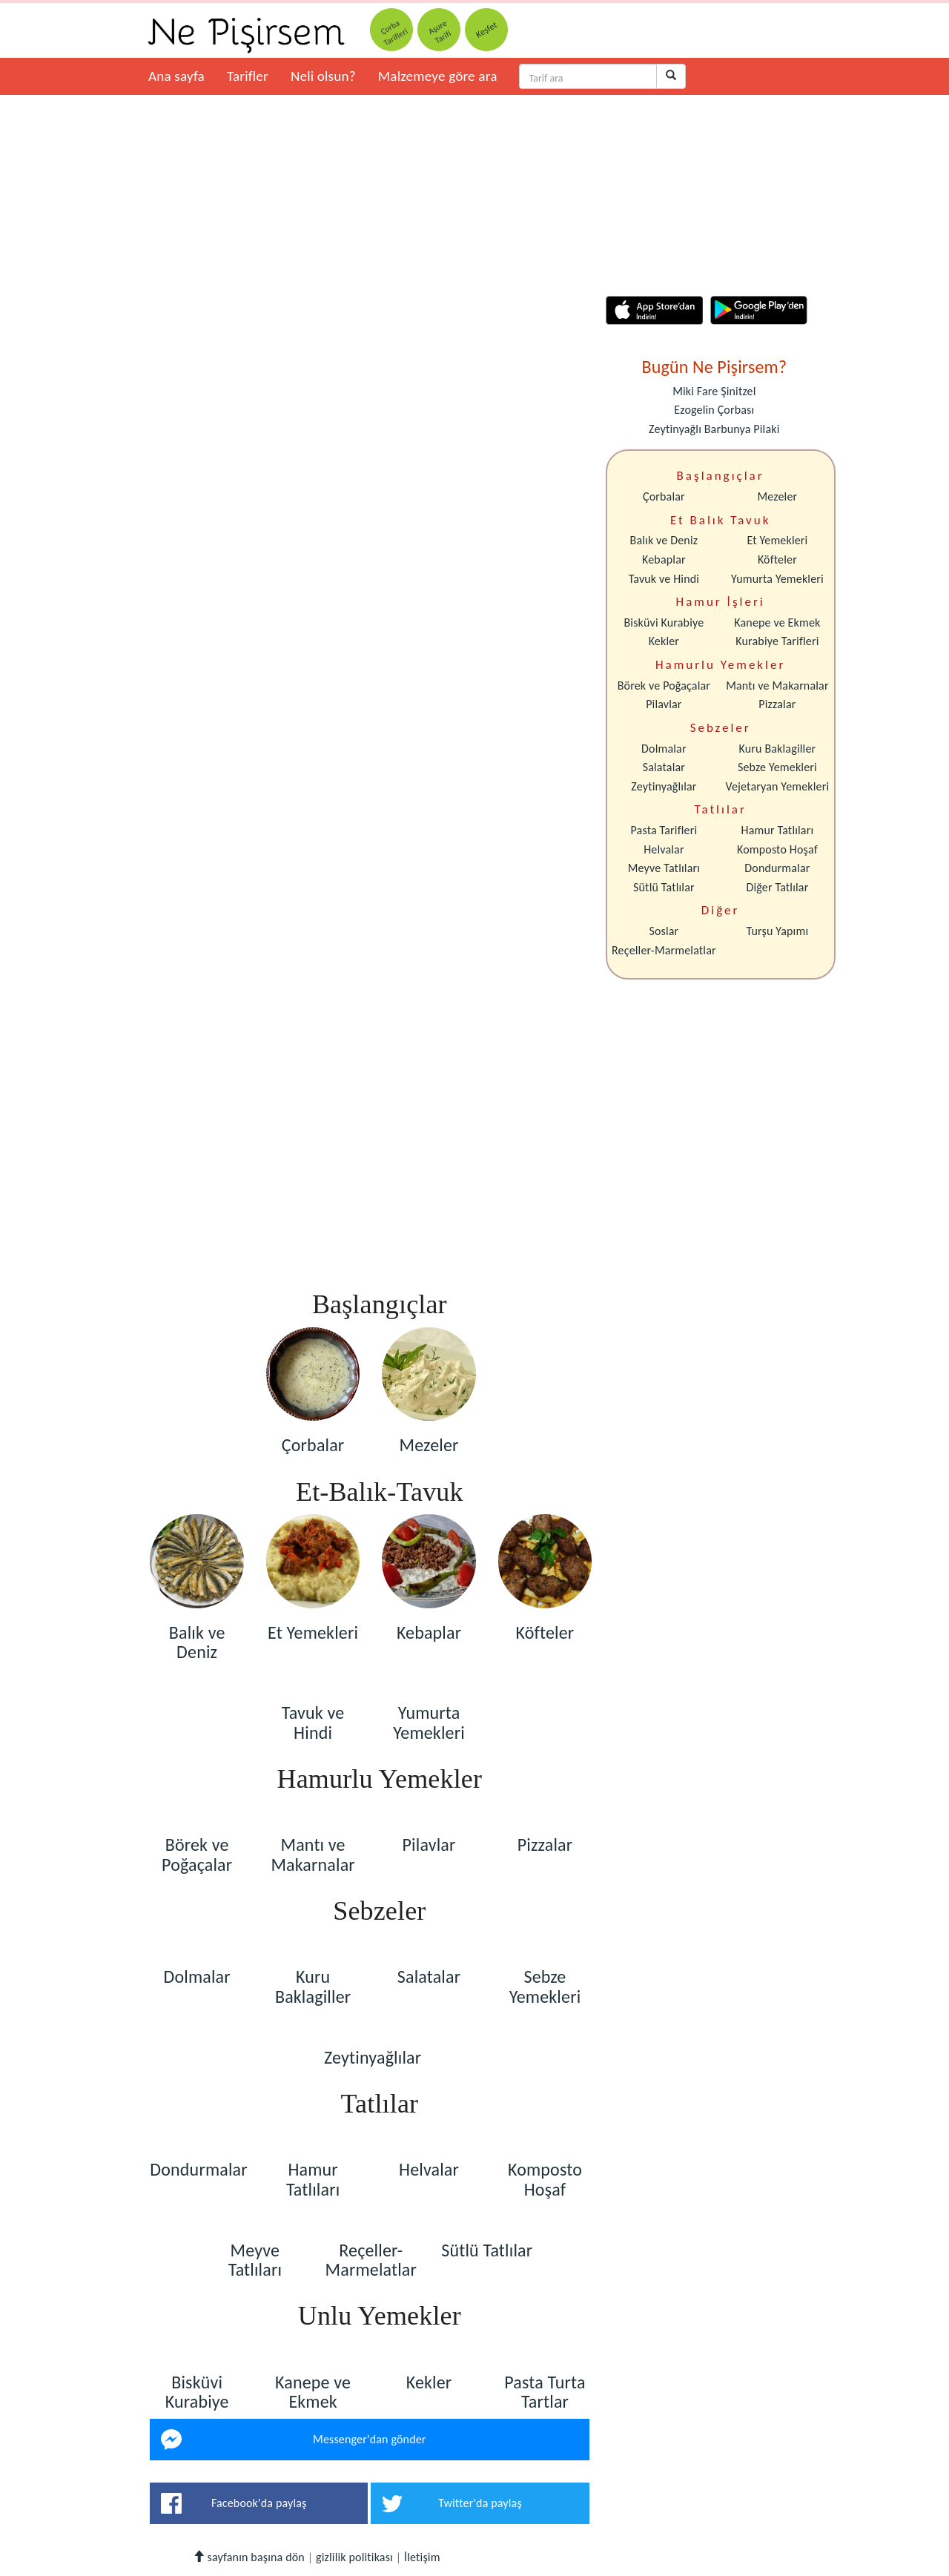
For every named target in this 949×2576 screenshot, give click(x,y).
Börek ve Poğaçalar (664, 685)
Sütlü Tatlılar (664, 887)
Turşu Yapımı (778, 931)
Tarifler (247, 76)
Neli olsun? (323, 76)
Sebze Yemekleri (777, 767)
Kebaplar (664, 559)
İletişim (422, 2557)
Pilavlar (663, 704)
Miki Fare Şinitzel (713, 391)
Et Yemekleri (777, 540)
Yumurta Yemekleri (777, 579)
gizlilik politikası (354, 2557)
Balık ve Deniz (664, 540)
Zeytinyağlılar (663, 786)
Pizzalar (777, 704)
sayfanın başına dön (249, 2557)
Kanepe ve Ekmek (777, 622)
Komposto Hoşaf (777, 849)
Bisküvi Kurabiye (664, 622)
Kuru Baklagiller (777, 749)
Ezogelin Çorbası (714, 410)
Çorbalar (664, 496)
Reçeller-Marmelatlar (664, 950)
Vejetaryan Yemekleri (777, 786)
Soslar (663, 931)
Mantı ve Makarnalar (777, 685)
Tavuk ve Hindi (664, 579)
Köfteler (777, 559)
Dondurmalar (777, 868)
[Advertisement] (369, 1241)
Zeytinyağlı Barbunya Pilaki (714, 429)
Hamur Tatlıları (777, 830)
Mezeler (778, 496)
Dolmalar (664, 749)
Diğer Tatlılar (777, 887)
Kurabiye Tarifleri (777, 641)
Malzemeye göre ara (437, 76)
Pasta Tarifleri (664, 830)
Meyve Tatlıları (664, 868)
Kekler (664, 641)
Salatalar (664, 767)
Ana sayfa (176, 76)
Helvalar (664, 849)
